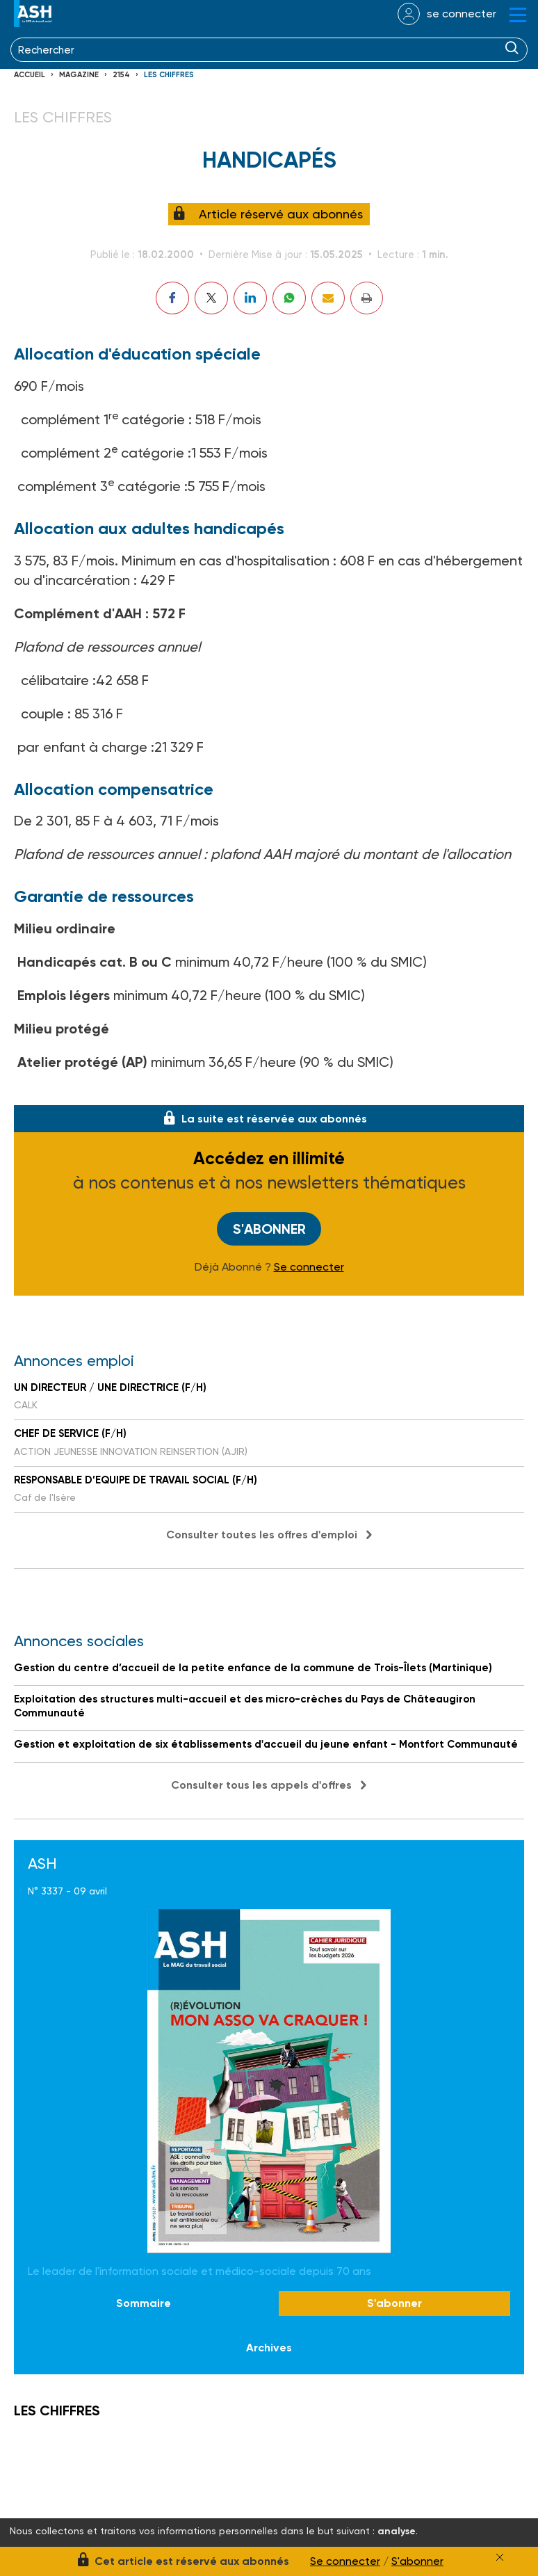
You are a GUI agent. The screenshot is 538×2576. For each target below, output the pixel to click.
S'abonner (269, 1229)
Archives (269, 2347)
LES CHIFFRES (169, 74)
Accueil (29, 74)
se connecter (461, 13)
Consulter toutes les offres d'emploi (261, 1534)
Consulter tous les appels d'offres (261, 1785)
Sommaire (143, 2303)
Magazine (79, 74)
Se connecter (309, 1267)
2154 (121, 74)
